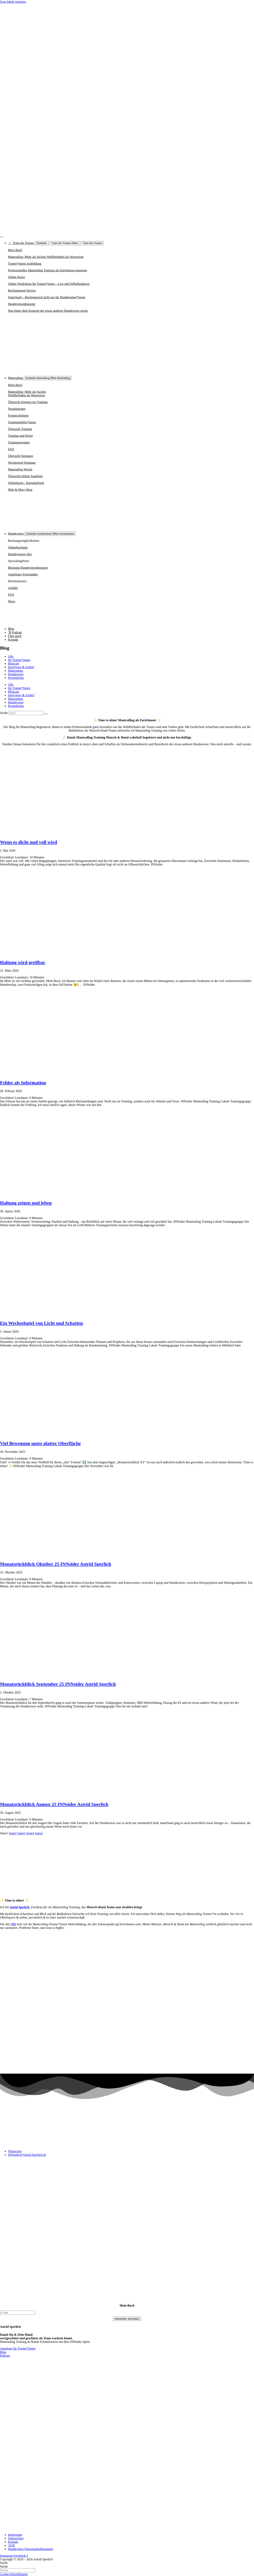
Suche (4, 713)
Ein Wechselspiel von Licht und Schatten (41, 1323)
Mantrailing (15, 670)
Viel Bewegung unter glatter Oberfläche (40, 1443)
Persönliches (16, 677)
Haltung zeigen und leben (26, 1202)
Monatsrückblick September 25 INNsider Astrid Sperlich (58, 1684)
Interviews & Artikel (21, 667)
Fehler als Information (23, 1082)
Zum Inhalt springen (13, 1)
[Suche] (46, 714)
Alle (10, 656)
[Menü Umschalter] (1, 237)
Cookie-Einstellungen (14, 2574)
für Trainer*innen (19, 660)
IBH (13, 1924)
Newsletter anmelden (126, 2318)
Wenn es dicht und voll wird (28, 842)
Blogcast (13, 663)
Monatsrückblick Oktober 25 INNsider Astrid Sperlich (55, 1564)
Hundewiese (16, 674)
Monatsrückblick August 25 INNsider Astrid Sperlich (54, 1804)
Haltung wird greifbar (22, 962)
